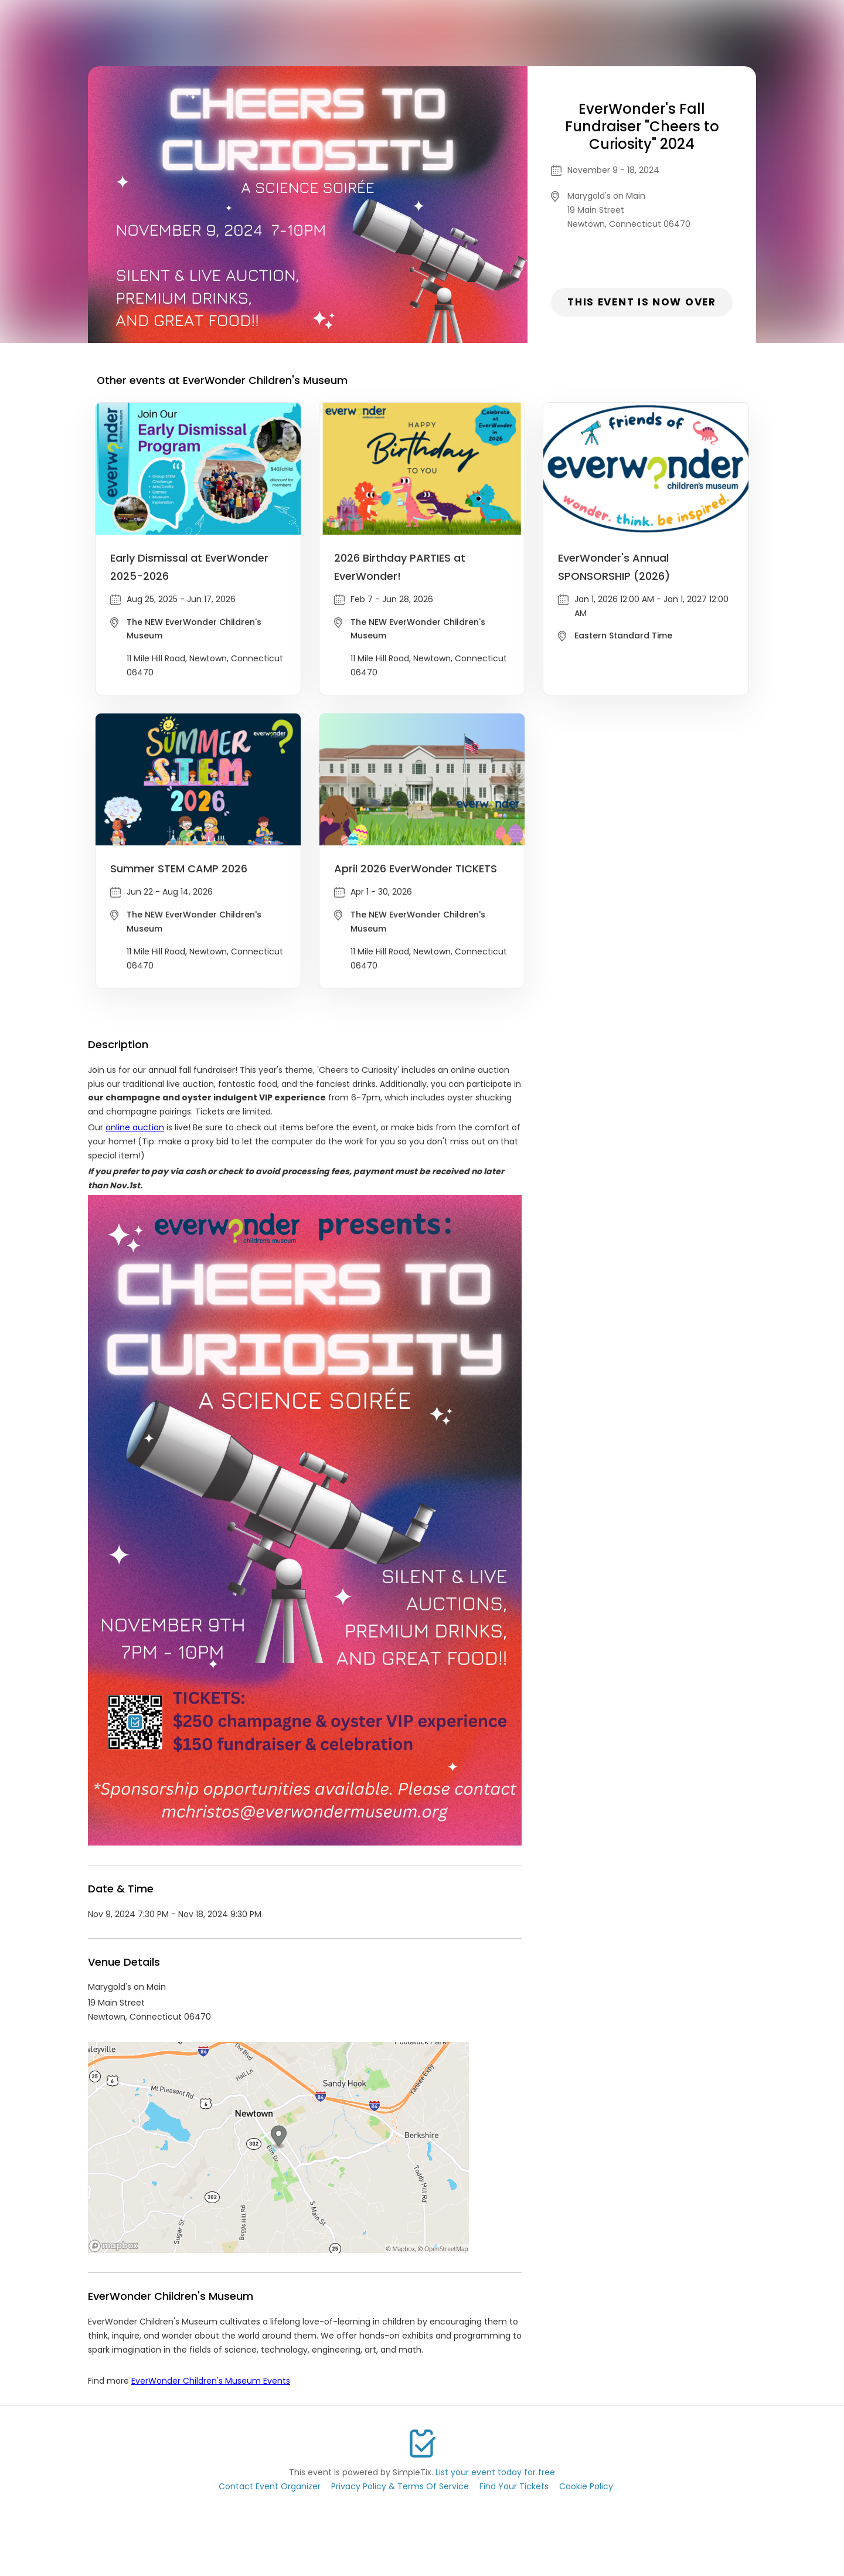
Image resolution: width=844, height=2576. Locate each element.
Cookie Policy (586, 2486)
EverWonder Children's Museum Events (210, 2381)
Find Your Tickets (514, 2486)
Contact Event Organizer (270, 2486)
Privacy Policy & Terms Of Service (400, 2486)
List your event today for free (495, 2472)
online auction (135, 1127)
